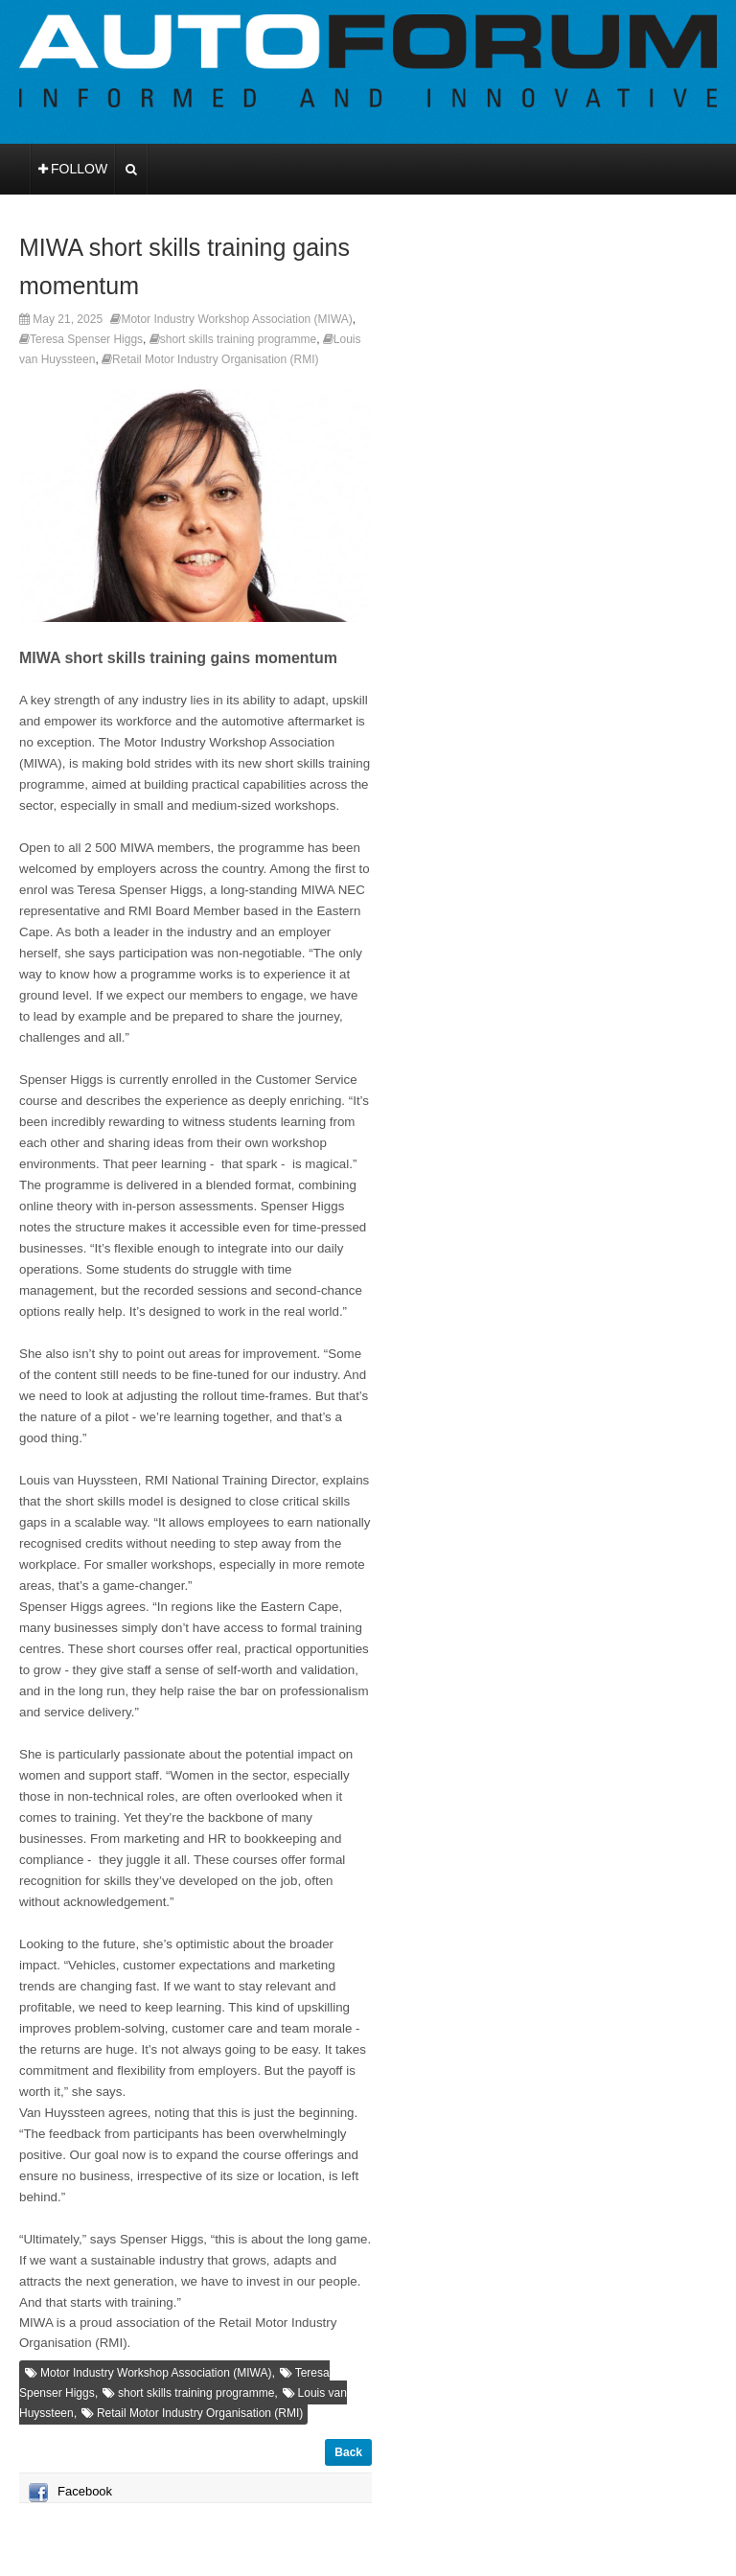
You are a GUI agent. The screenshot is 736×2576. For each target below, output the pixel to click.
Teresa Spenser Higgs (86, 339)
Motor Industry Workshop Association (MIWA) (236, 319)
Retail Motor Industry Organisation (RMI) (215, 359)
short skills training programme (238, 339)
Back (348, 2452)
